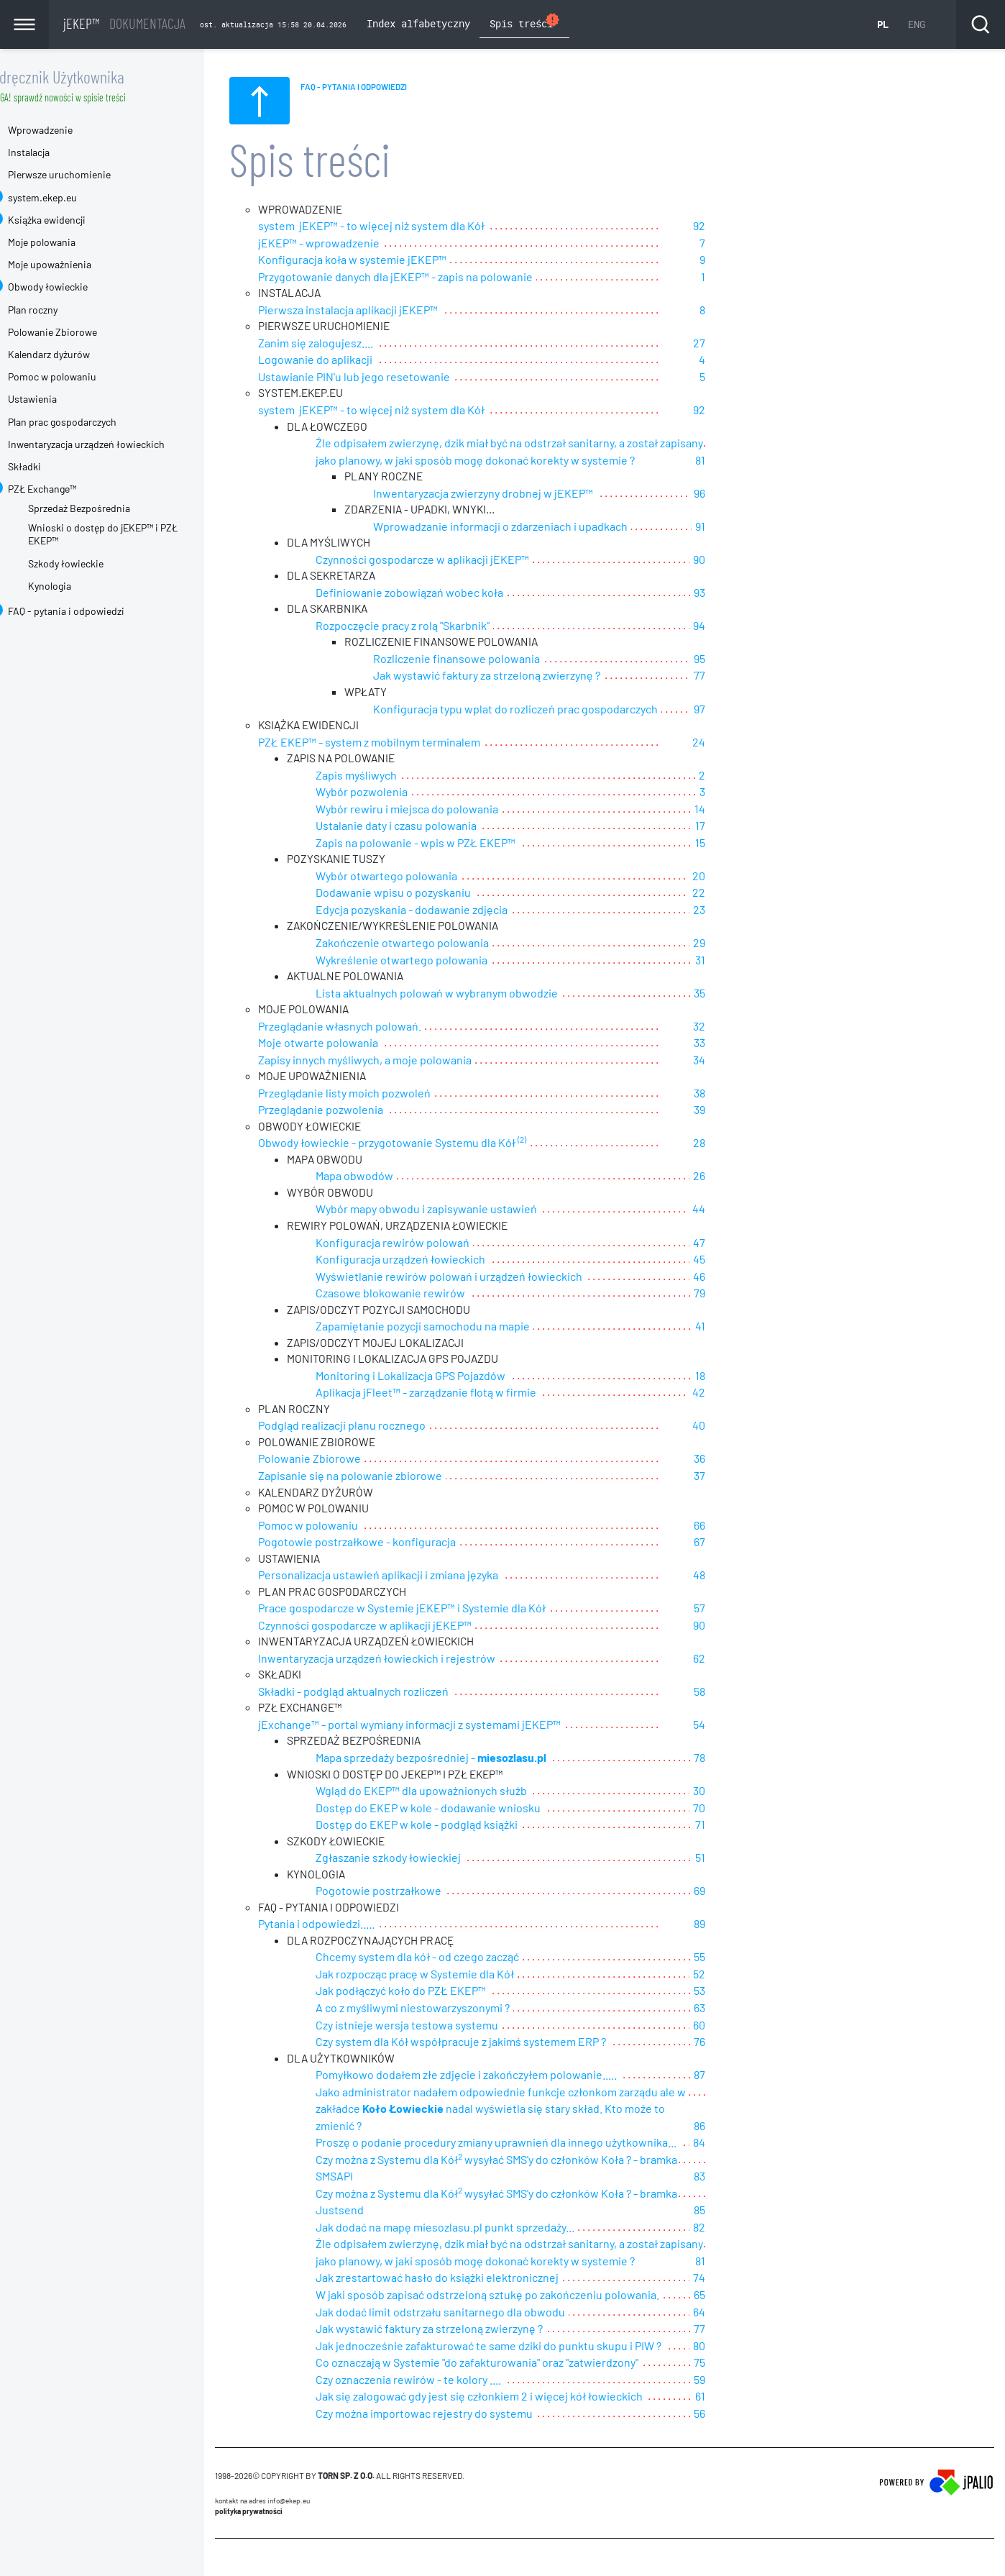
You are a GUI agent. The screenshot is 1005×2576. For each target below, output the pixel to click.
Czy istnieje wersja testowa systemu (432, 2027)
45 (738, 1261)
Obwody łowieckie (74, 286)
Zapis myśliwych (382, 777)
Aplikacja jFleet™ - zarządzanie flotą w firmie (451, 1394)
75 (738, 2345)
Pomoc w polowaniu (334, 1528)
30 (738, 1794)
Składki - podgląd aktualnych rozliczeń (379, 1694)
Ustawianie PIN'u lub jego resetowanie (380, 377)
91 (739, 527)
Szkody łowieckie (91, 563)
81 (739, 460)
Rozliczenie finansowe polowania (482, 660)
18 (739, 1377)
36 (738, 1461)
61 (739, 2378)
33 (738, 1044)
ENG (916, 24)
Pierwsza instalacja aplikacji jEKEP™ (374, 310)
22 (737, 893)
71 (739, 1828)
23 (738, 911)
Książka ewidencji (72, 220)
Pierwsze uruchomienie (85, 174)
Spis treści (525, 22)
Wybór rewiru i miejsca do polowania (432, 811)
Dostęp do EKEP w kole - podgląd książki (442, 1828)
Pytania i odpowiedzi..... (342, 1928)
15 (739, 844)
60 (738, 2027)
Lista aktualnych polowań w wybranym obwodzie (462, 994)
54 (738, 1728)
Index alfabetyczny (418, 23)
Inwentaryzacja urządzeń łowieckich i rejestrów (402, 1661)
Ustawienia (58, 399)
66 (738, 1528)
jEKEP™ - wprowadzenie (344, 243)
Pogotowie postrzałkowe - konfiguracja (383, 1544)
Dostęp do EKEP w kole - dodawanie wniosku (453, 1811)
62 (738, 1661)
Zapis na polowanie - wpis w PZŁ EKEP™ (441, 844)
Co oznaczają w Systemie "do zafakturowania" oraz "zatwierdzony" (502, 2345)
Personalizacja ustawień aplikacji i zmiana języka (404, 1577)
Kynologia (75, 586)
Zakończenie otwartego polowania (428, 944)
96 (738, 494)
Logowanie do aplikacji (341, 360)
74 (738, 2261)
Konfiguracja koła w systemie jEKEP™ (378, 260)
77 (738, 677)
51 (739, 1861)
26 (738, 1177)
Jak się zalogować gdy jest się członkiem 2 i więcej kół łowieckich (505, 2378)
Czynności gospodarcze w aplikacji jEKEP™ (448, 560)
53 (738, 1994)
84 (723, 2127)
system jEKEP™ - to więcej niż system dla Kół (397, 227)
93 (738, 593)
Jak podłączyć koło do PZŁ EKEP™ (426, 1994)
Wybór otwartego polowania (412, 877)
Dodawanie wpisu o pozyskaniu (419, 893)
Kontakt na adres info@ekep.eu (288, 2481)
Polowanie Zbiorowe (335, 1461)
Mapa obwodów (380, 1177)
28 (738, 1144)
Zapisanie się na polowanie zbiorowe (376, 1477)
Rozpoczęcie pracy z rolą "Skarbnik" (428, 627)
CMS (249, 2547)
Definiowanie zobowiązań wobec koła (435, 593)
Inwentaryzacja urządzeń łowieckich (112, 444)
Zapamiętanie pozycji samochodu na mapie (448, 1327)
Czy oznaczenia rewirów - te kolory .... (434, 2361)
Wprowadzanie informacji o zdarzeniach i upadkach (526, 527)
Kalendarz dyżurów (75, 354)
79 (738, 1294)
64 (738, 2294)
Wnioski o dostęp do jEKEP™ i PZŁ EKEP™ (128, 534)
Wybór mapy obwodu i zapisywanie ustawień (452, 1211)
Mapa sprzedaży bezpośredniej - (456, 1761)
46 (738, 1277)
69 (738, 1894)
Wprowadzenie (66, 130)
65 (738, 2278)
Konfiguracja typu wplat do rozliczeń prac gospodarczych (541, 710)
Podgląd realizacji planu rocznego (367, 1427)
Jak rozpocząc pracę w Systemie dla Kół (440, 1978)
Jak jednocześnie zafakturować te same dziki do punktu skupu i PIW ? (514, 2328)
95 (738, 660)
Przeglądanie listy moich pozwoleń (370, 1094)
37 (738, 1477)
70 (738, 1811)
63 (738, 2011)
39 (738, 1111)
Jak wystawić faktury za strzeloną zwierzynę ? (512, 677)
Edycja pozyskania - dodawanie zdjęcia (437, 911)
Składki (50, 466)
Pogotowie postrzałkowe (404, 1894)
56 (738, 2394)
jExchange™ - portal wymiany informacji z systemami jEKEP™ (435, 1728)
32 (738, 1027)
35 (738, 994)
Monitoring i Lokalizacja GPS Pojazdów (436, 1377)
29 (738, 944)
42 (737, 1394)
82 (738, 2211)
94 (738, 627)
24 (737, 744)
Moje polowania (67, 242)
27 (738, 343)
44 (737, 1211)
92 (738, 227)
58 (738, 1694)
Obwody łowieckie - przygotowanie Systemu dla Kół (418, 1144)
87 (738, 2078)
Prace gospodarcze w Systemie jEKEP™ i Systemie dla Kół (428, 1611)
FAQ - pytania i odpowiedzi (92, 611)
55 (738, 1961)
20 (737, 877)
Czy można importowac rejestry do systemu (450, 2394)
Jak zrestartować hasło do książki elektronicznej (462, 2261)
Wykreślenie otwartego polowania (427, 960)
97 (738, 710)
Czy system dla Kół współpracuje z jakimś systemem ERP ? (486, 2044)
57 (738, 1611)
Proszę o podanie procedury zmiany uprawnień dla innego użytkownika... (521, 2127)
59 (738, 2361)
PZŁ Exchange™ (68, 489)
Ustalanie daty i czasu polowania (421, 827)
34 (738, 1060)
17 (739, 827)
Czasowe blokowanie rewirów (416, 1294)
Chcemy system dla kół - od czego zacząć (443, 1961)
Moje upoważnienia (75, 264)
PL (883, 24)
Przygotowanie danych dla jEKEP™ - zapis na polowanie (421, 277)
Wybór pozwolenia (387, 793)
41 (739, 1327)
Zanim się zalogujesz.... (341, 343)
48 (738, 1577)
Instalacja (54, 152)
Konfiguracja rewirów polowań (418, 1244)
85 (738, 2194)
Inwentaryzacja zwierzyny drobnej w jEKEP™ (509, 494)
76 (738, 2044)
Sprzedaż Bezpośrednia (105, 508)
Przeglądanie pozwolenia (346, 1111)
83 (738, 2161)
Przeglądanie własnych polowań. (365, 1027)
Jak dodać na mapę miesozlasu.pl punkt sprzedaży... (470, 2211)
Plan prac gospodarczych (88, 422)
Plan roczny (58, 309)
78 (738, 1761)
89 (738, 1928)
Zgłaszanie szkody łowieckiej (414, 1861)
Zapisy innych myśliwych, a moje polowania (390, 1060)
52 (738, 1978)
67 (738, 1544)
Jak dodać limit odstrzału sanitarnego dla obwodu (466, 2294)
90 (738, 560)
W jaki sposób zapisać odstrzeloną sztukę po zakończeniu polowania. (513, 2278)
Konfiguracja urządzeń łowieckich (426, 1261)
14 (738, 811)
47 (738, 1244)
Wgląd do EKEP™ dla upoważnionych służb (447, 1794)
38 (738, 1094)
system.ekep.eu (68, 197)
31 (739, 960)
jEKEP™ (124, 23)
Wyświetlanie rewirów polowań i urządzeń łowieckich (474, 1277)
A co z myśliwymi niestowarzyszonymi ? (438, 2011)
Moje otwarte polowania (344, 1044)
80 (738, 2328)
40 (737, 1427)
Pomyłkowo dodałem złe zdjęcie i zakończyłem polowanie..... (492, 2078)
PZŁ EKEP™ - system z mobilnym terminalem (395, 744)
